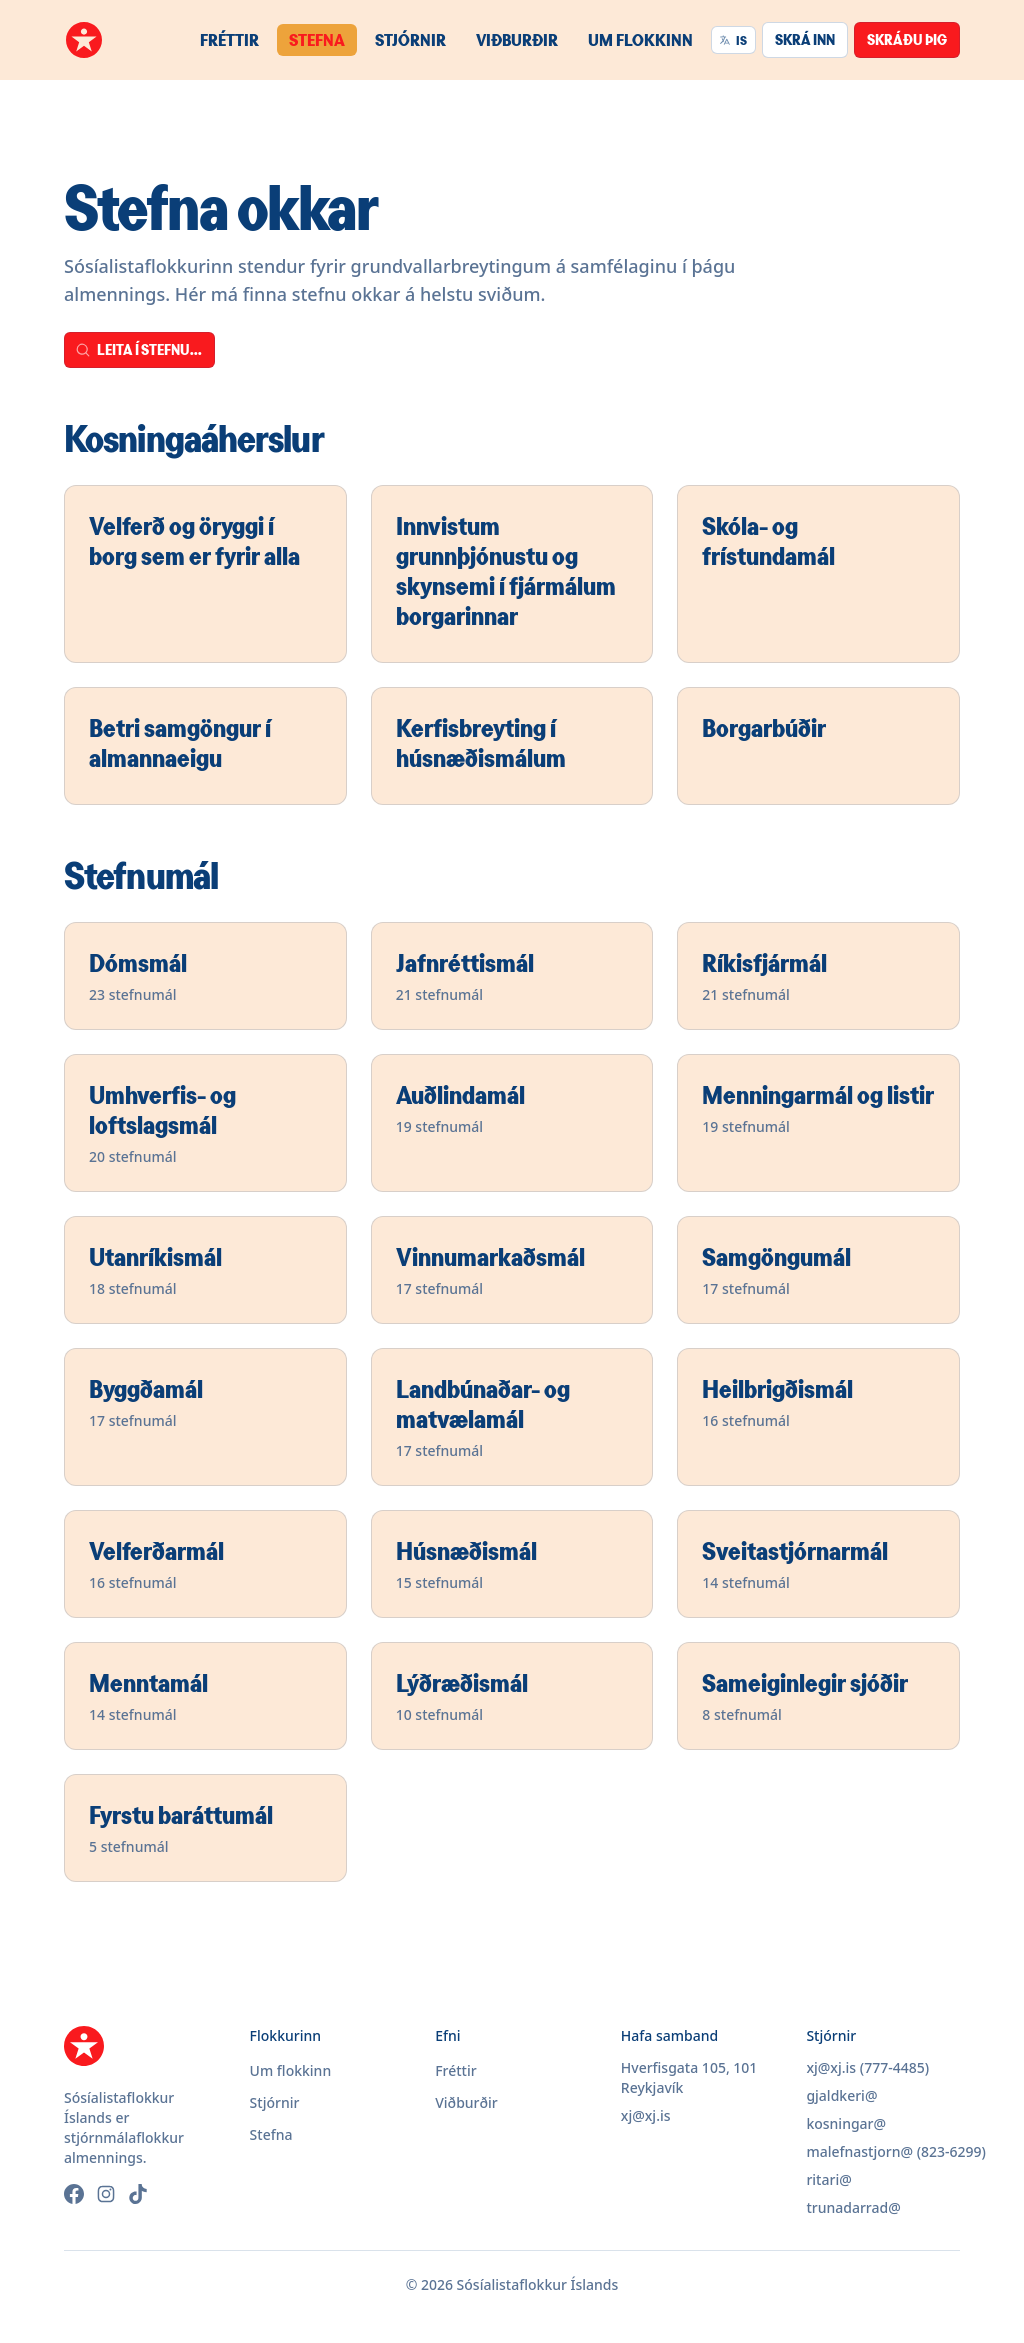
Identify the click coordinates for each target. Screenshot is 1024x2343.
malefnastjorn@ (859, 2151)
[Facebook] (74, 2194)
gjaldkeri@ (841, 2095)
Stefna (317, 39)
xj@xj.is (646, 2115)
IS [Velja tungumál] (733, 40)
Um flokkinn (640, 39)
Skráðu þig (907, 39)
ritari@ (828, 2179)
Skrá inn (805, 39)
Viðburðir (517, 39)
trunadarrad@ (853, 2207)
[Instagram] (106, 2194)
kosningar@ (846, 2123)
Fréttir (229, 39)
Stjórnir (410, 39)
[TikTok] (138, 2194)
